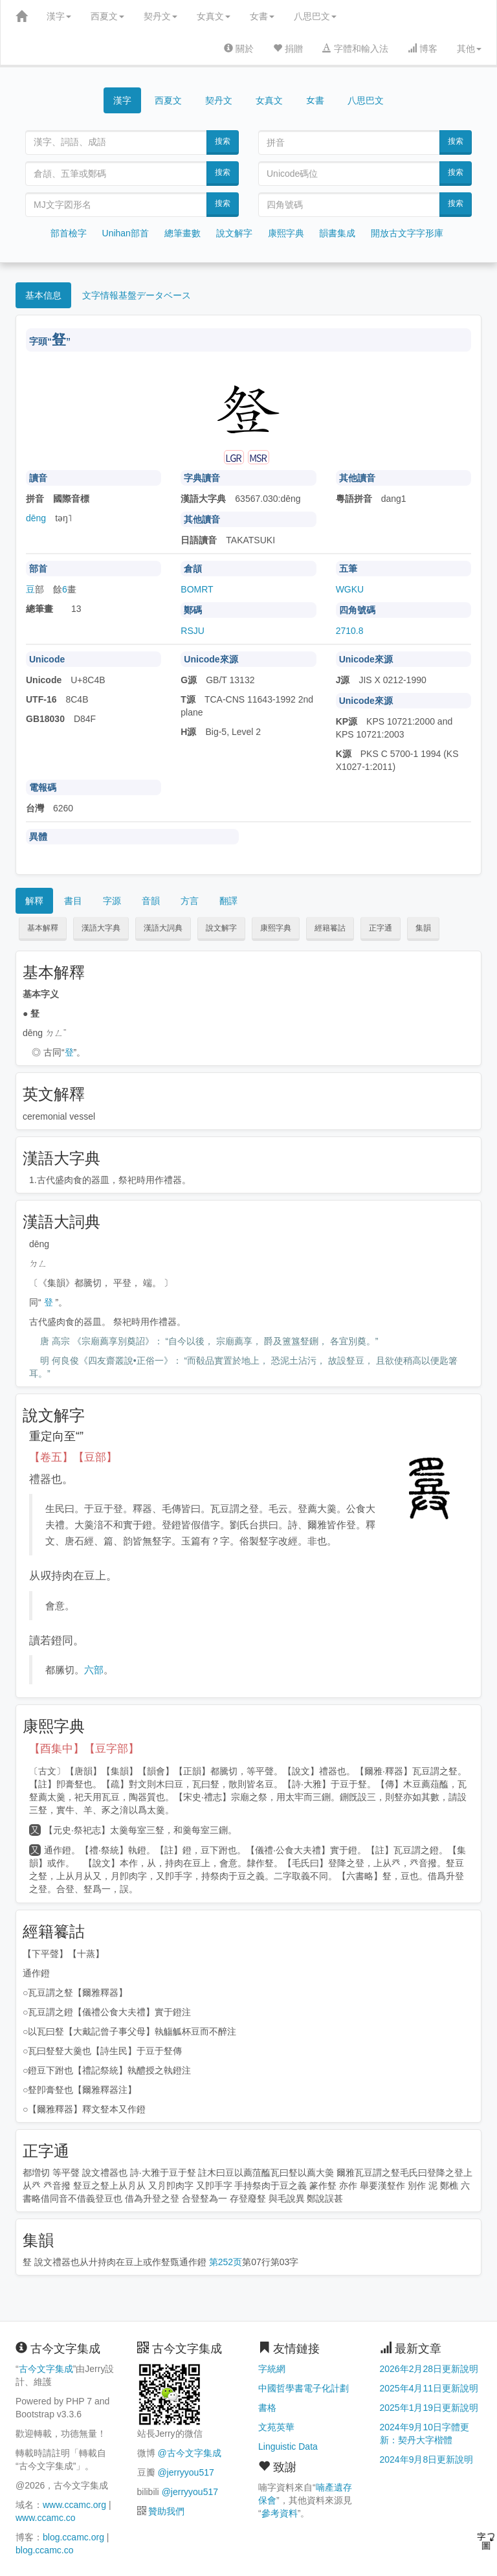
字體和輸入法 (355, 48)
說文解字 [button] (221, 927)
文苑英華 (276, 2427)
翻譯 (228, 901)
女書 (262, 16)
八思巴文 (315, 16)
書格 (267, 2407)
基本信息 (43, 295)
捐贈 (288, 48)
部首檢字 (68, 233)
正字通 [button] (380, 927)
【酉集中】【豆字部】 (84, 1749)
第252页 (225, 2262)
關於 (239, 48)
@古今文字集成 (189, 2453)
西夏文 (107, 16)
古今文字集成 (46, 2369)
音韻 (151, 901)
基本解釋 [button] (42, 927)
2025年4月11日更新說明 (429, 2388)
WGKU (350, 589)
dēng (36, 518)
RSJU (192, 631)
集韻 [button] (423, 927)
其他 (469, 48)
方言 (190, 901)
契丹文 (160, 16)
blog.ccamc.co (44, 2550)
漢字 (59, 16)
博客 (422, 48)
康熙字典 (286, 233)
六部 (94, 1669)
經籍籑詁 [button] (330, 927)
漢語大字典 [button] (101, 927)
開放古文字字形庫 (407, 233)
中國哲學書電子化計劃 (303, 2388)
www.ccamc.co (46, 2518)
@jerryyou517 (185, 2472)
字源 (112, 901)
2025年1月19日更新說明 (429, 2407)
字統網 (271, 2369)
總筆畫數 (182, 233)
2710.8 (350, 631)
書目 (73, 901)
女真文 (213, 16)
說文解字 (234, 233)
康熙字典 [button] (275, 927)
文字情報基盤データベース (136, 295)
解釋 (34, 901)
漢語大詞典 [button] (163, 927)
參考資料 (279, 2513)
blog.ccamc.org (73, 2537)
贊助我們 (166, 2511)
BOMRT (197, 589)
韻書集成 (337, 233)
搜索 (222, 141)
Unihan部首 (125, 233)
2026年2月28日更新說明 (429, 2369)
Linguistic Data (288, 2446)
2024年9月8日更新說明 (427, 2459)
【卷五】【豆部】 (73, 1457)
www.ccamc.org (74, 2505)
